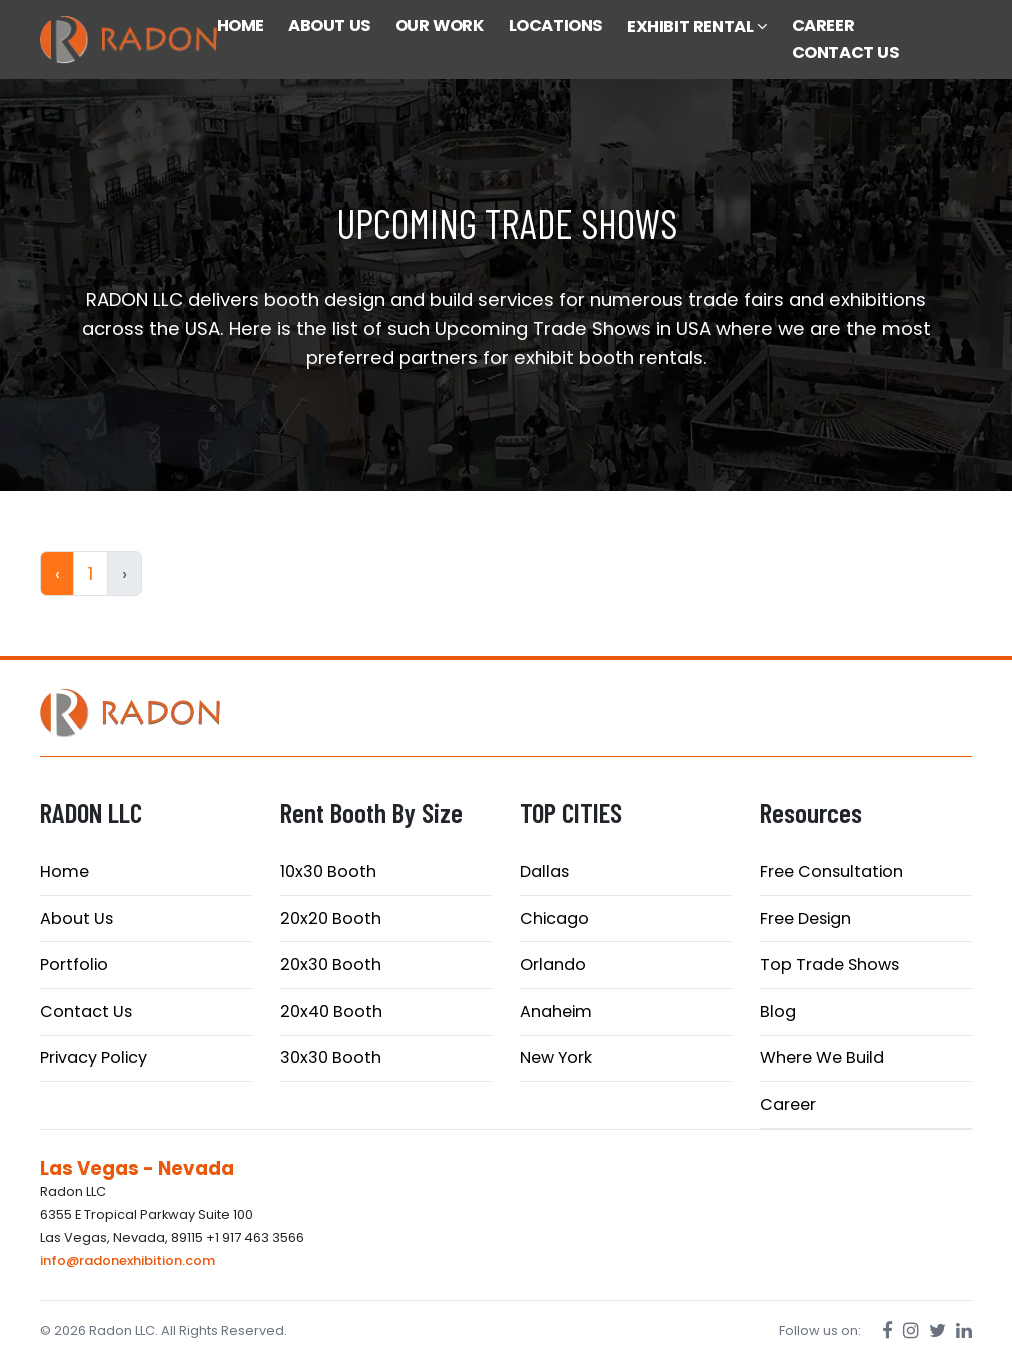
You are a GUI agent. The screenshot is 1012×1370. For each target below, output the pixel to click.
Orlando (553, 964)
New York (556, 1057)
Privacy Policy (93, 1057)
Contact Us (86, 1011)
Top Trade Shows (829, 964)
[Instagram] (911, 1330)
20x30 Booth (330, 964)
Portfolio (74, 964)
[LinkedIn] (964, 1330)
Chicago (554, 918)
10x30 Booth (328, 871)
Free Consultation (831, 871)
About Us (76, 918)
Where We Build (822, 1057)
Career (788, 1104)
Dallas (544, 871)
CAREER (823, 25)
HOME (240, 25)
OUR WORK (440, 25)
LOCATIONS (556, 25)
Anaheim (556, 1011)
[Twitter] (937, 1330)
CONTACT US (846, 52)
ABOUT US (329, 25)
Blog (778, 1011)
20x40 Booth (331, 1011)
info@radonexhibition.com (127, 1260)
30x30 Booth (330, 1057)
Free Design (805, 918)
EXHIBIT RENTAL (697, 26)
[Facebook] (887, 1330)
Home (64, 871)
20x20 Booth (330, 918)
